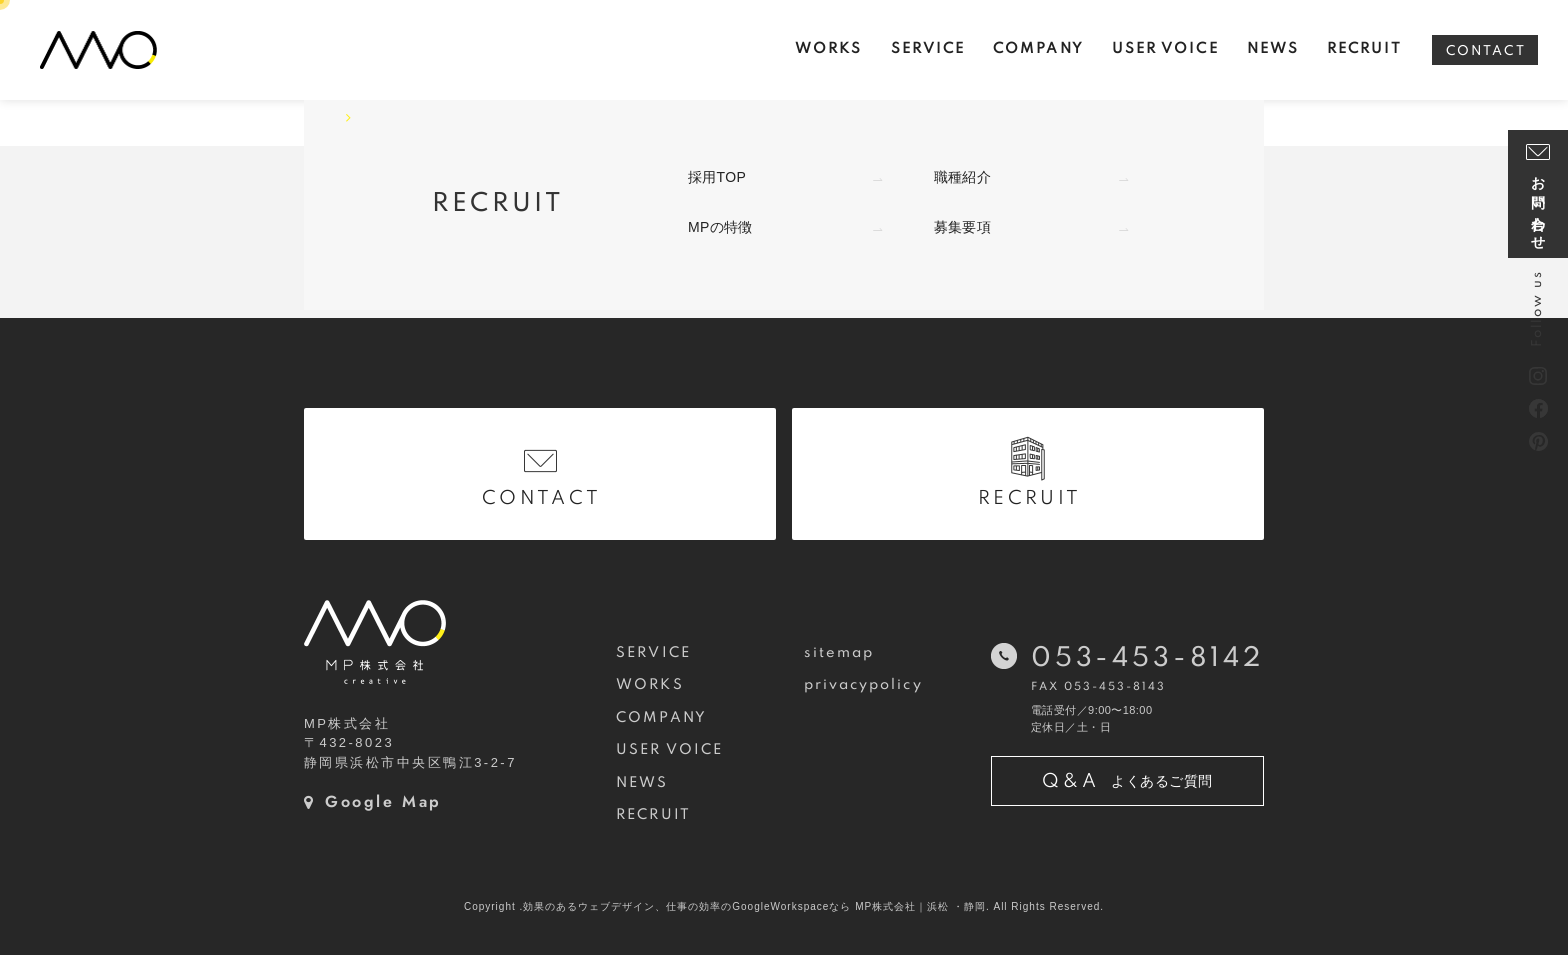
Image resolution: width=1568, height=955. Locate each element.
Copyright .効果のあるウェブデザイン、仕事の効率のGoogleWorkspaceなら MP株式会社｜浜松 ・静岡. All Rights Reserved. (784, 906)
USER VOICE (669, 750)
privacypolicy (863, 685)
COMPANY (661, 718)
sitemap (839, 653)
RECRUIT (653, 815)
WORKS (649, 685)
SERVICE (653, 653)
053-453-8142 (1147, 658)
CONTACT (1486, 51)
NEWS (642, 783)
